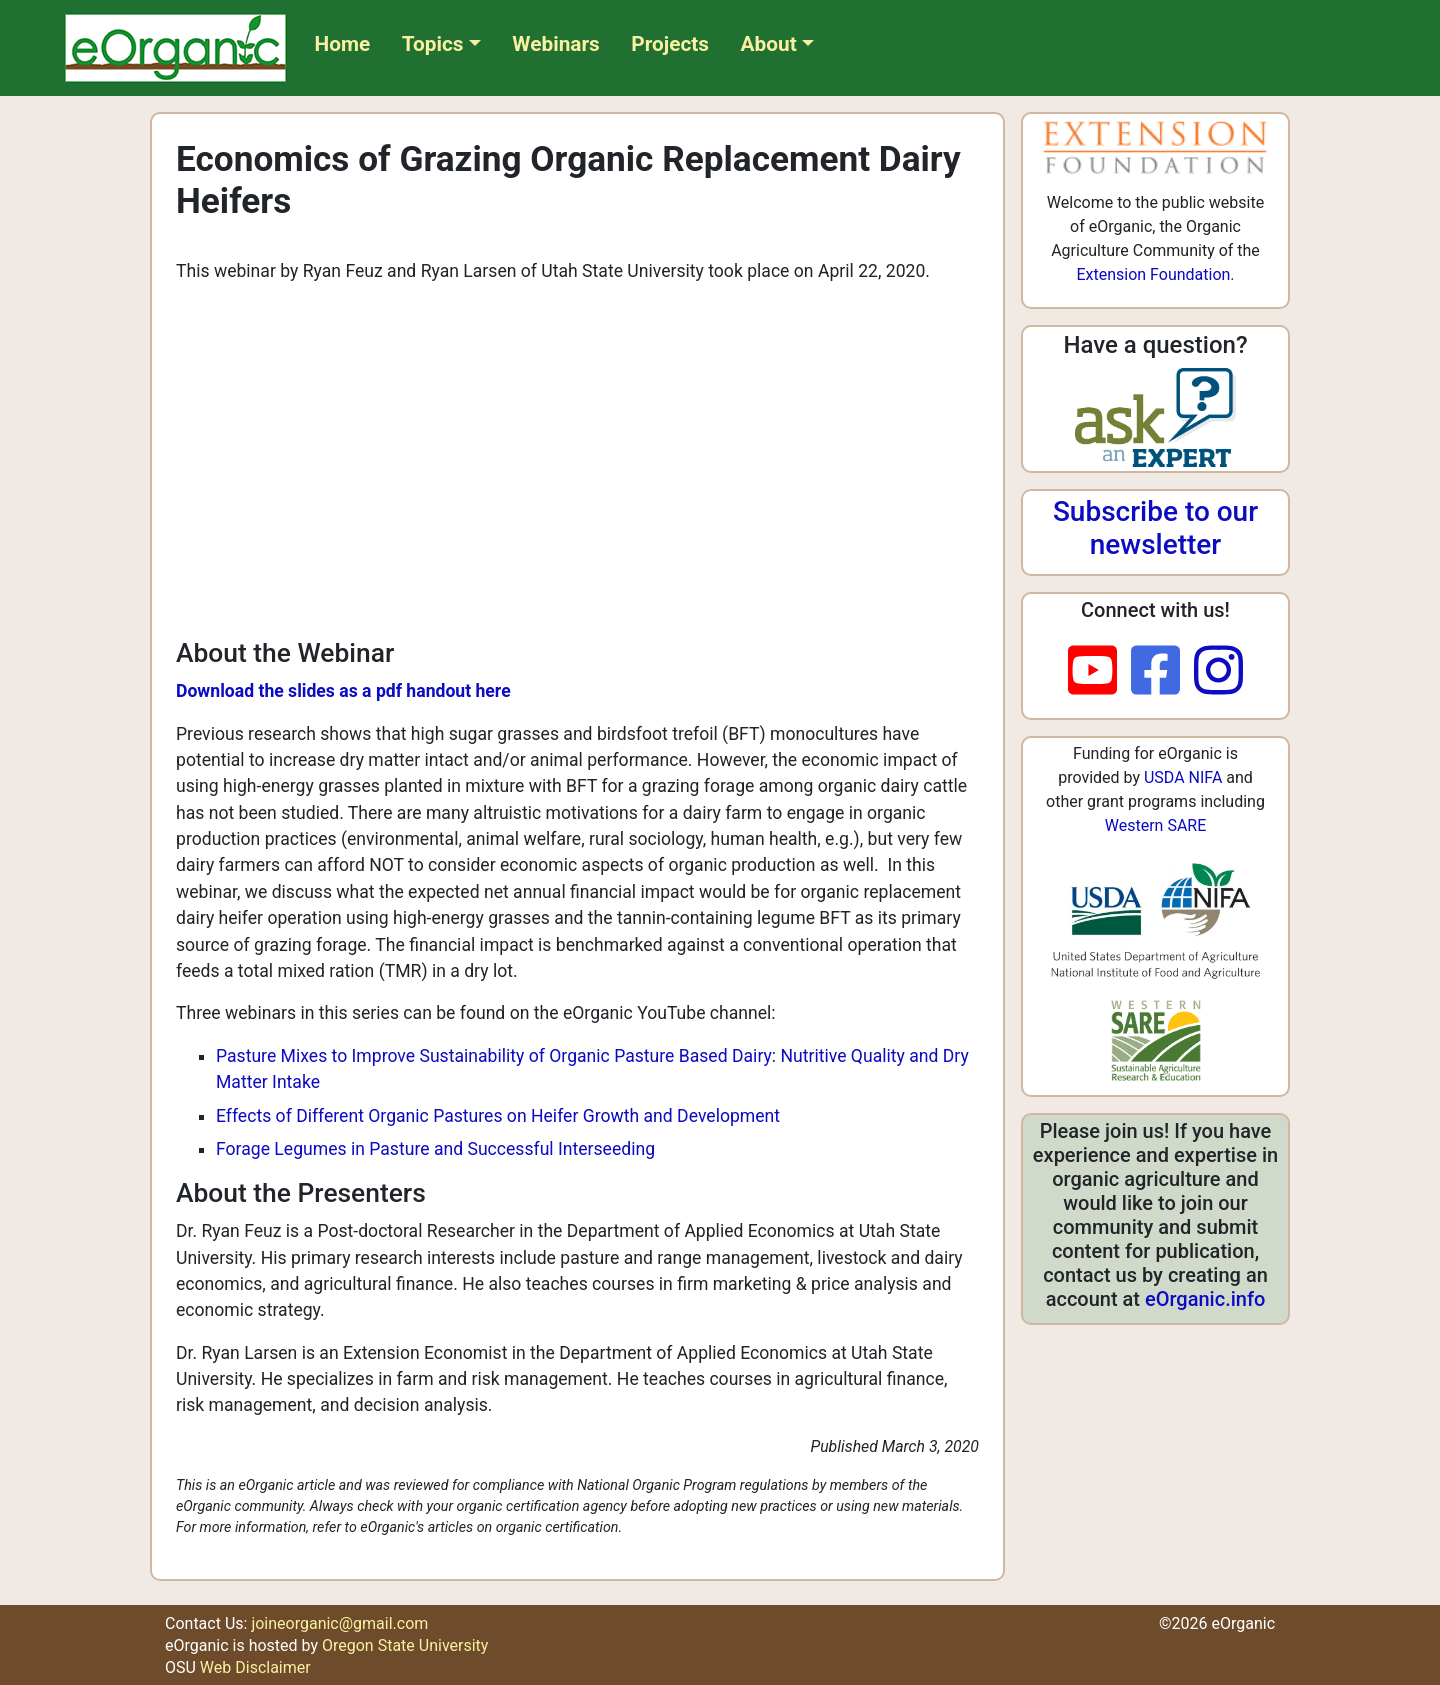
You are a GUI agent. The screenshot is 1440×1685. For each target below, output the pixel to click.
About (769, 44)
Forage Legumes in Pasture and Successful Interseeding (435, 1149)
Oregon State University (405, 1645)
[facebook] (1162, 672)
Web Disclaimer (255, 1667)
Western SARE (1156, 825)
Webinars (555, 44)
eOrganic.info (1205, 1299)
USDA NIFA (1183, 777)
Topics (433, 44)
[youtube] (1099, 672)
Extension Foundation (1153, 274)
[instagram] (1218, 672)
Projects (670, 44)
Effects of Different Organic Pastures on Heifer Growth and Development (498, 1116)
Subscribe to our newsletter (1155, 528)
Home (343, 44)
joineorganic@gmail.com (339, 1623)
